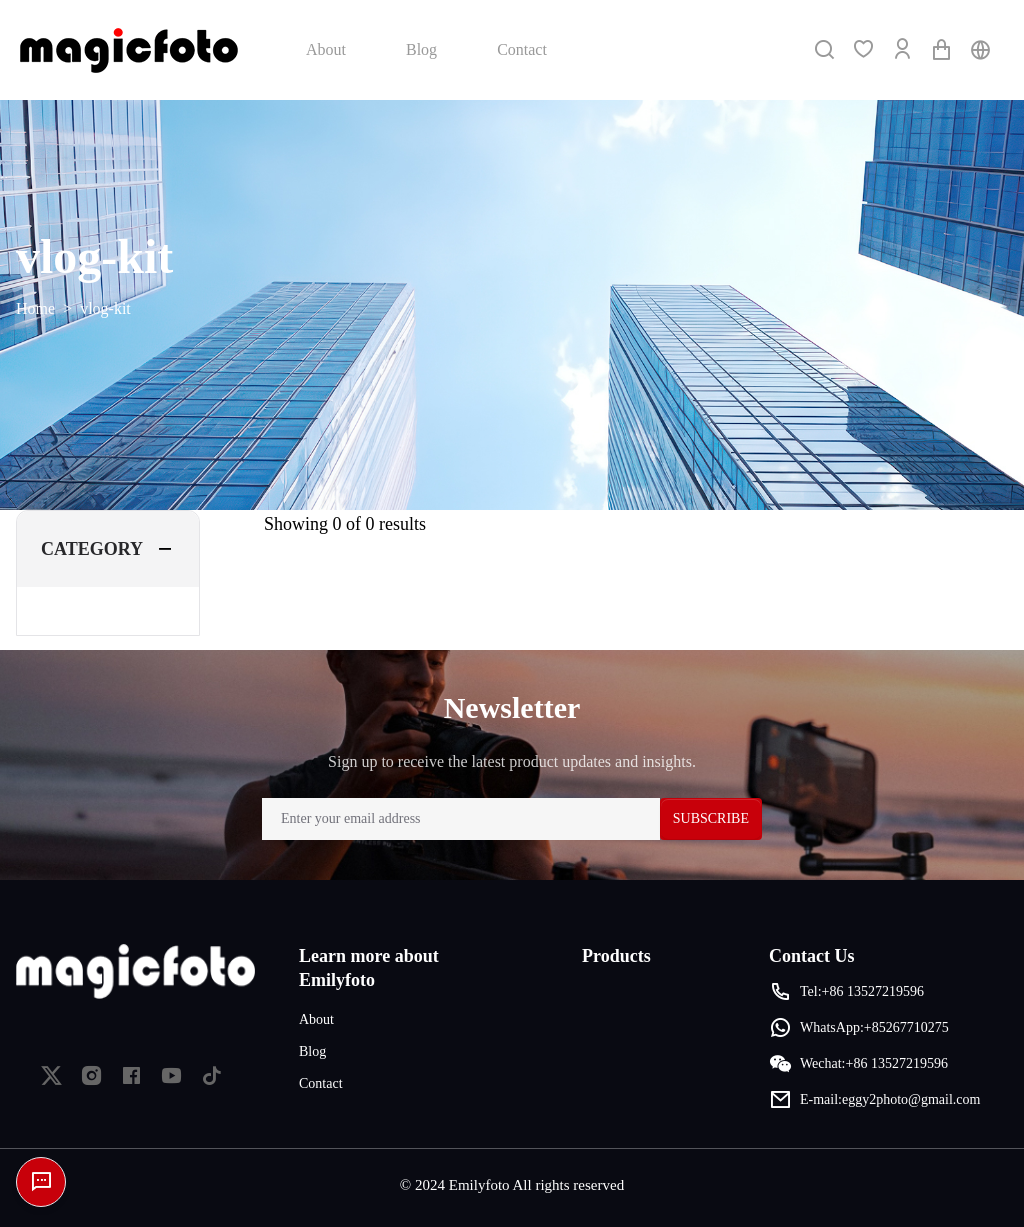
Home (35, 308)
